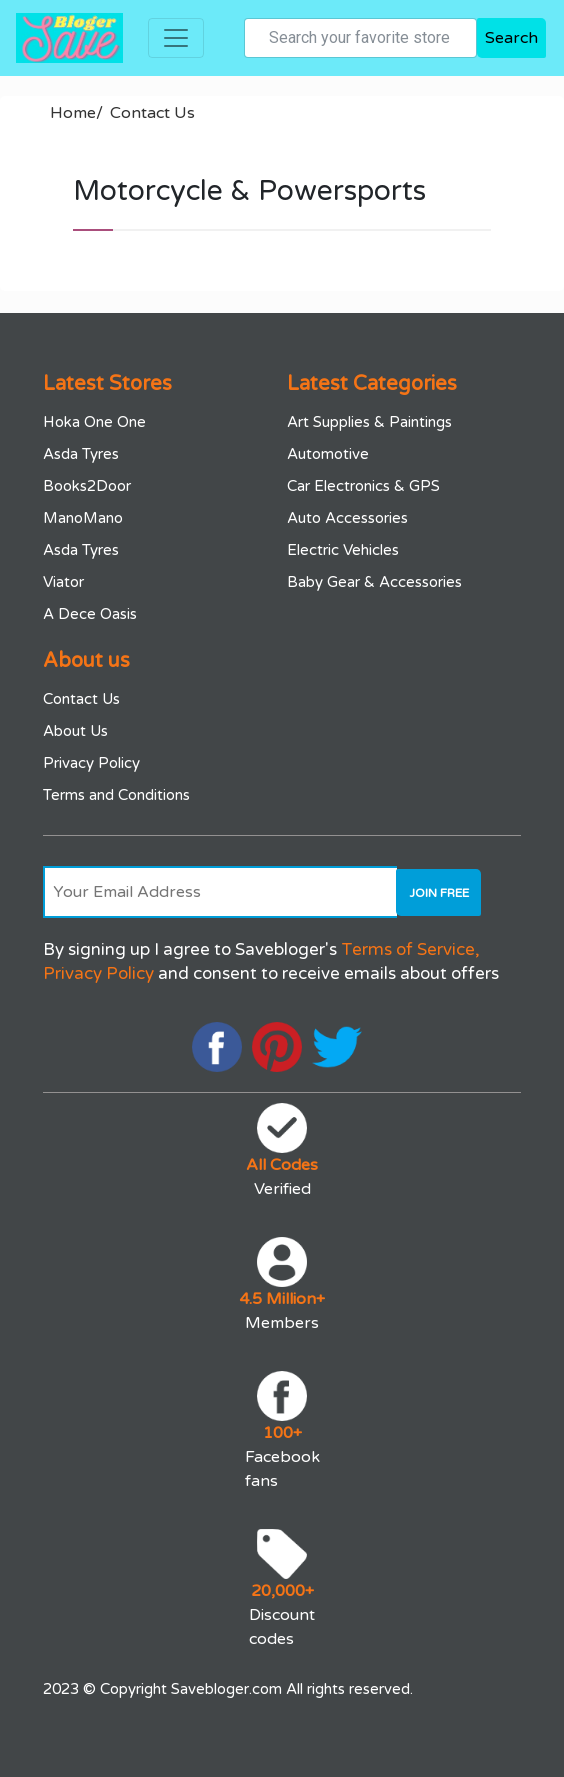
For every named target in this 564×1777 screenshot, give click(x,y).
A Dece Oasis (90, 614)
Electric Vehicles (343, 550)
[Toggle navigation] (176, 38)
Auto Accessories (347, 518)
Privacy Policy (91, 763)
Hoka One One (94, 422)
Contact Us (152, 113)
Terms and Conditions (116, 795)
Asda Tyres (81, 454)
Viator (63, 582)
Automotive (328, 454)
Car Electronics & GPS (363, 486)
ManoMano (83, 518)
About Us (75, 731)
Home (76, 113)
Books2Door (87, 486)
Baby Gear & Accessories (374, 582)
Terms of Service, (410, 949)
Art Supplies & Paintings (369, 422)
